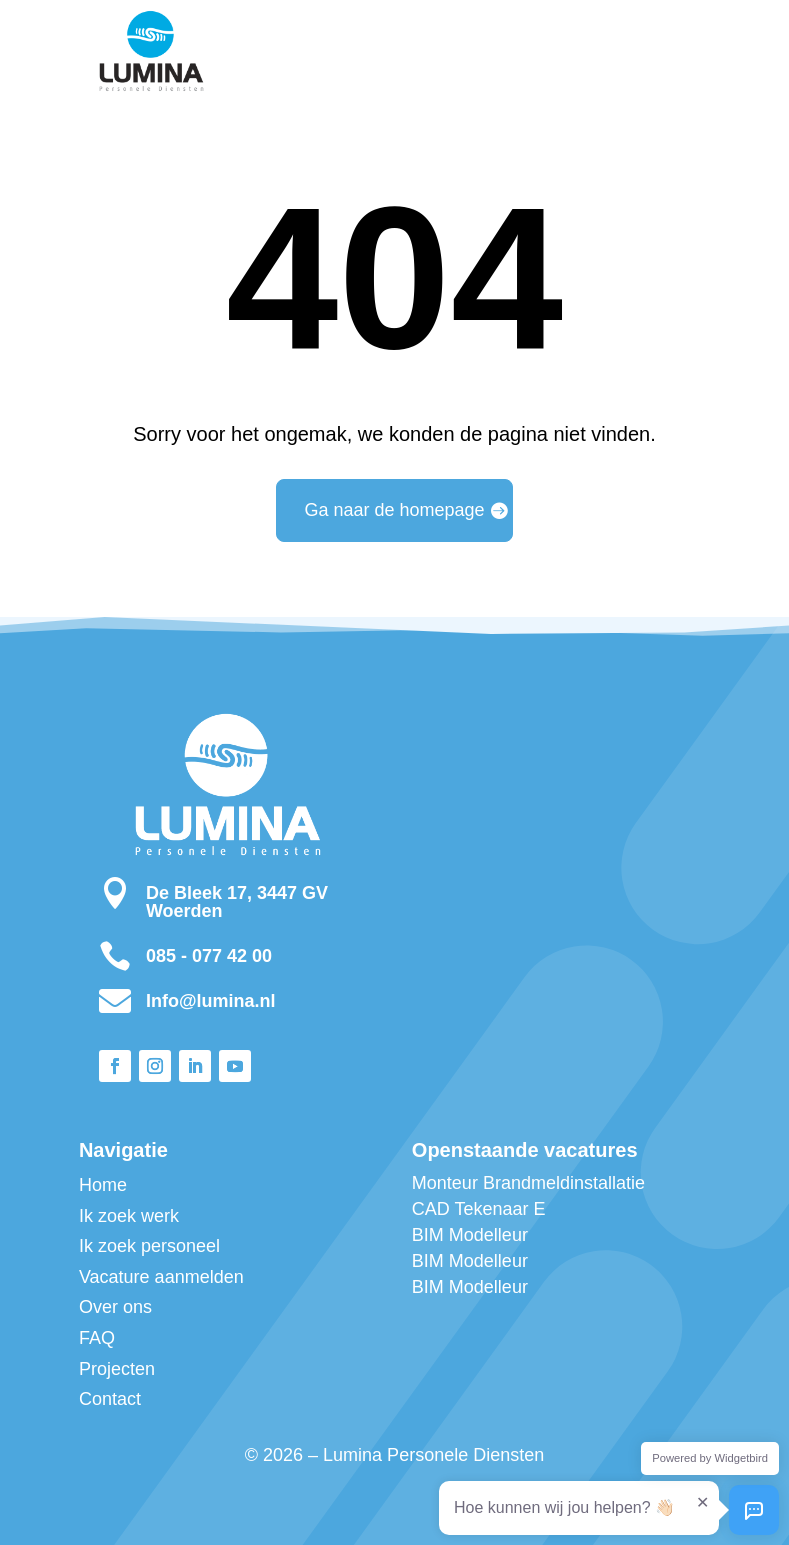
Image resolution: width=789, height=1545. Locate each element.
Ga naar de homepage (394, 510)
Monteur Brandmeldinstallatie (528, 1183)
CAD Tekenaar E (479, 1209)
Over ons (115, 1307)
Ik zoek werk (129, 1216)
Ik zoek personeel (149, 1246)
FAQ (97, 1338)
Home (103, 1185)
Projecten (117, 1369)
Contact (110, 1399)
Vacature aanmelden (161, 1277)
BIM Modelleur (470, 1235)
